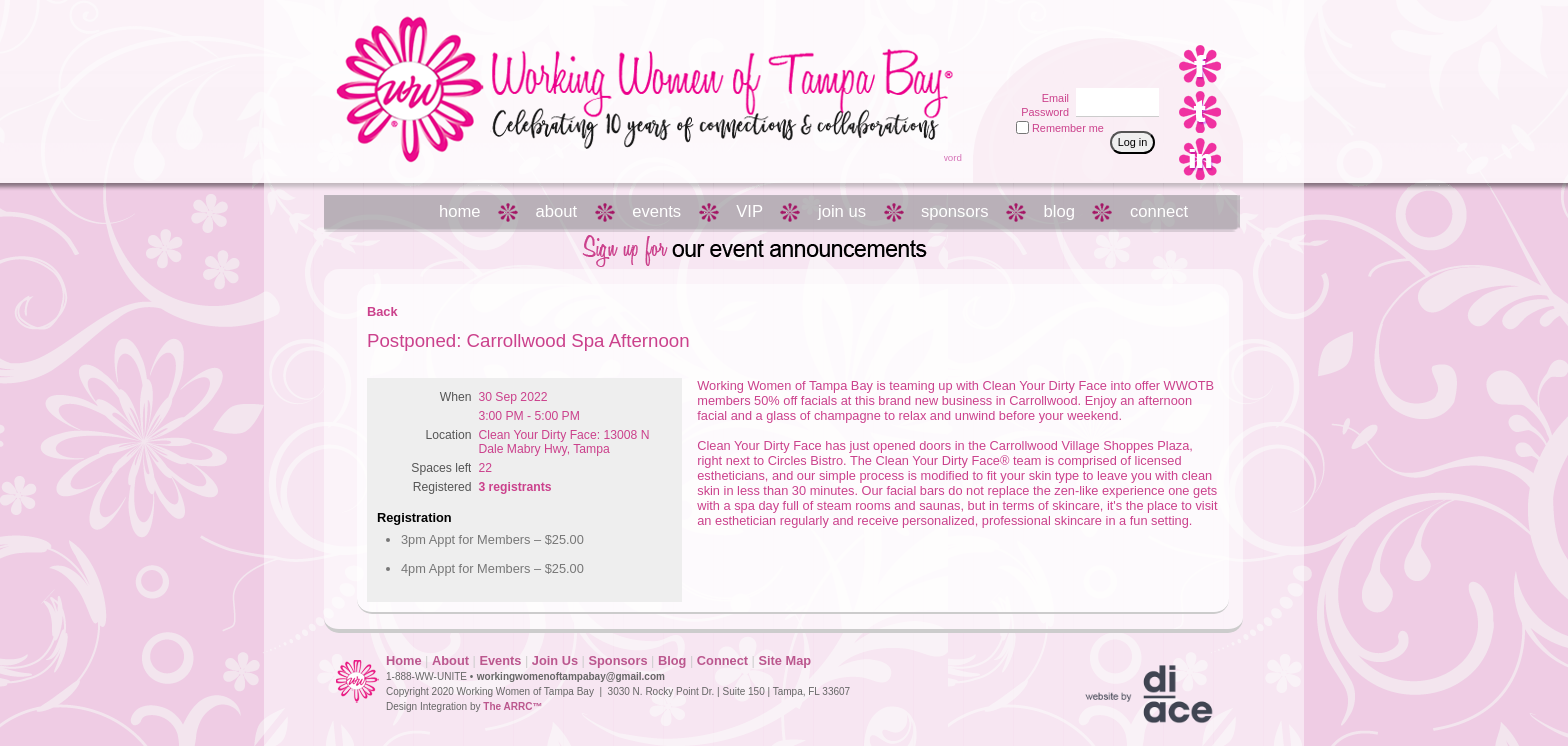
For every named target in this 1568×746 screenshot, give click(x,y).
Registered (442, 487)
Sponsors (617, 660)
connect (1159, 211)
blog (1059, 211)
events (656, 211)
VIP (749, 211)
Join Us (555, 660)
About (450, 660)
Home (404, 660)
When (456, 397)
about (557, 211)
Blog (672, 660)
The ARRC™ (512, 706)
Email (1052, 98)
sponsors (954, 211)
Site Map (784, 660)
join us (842, 211)
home (460, 211)
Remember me (1068, 128)
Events (500, 660)
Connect (722, 660)
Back (382, 311)
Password (1041, 112)
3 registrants (514, 487)
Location (449, 435)
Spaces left (441, 468)
